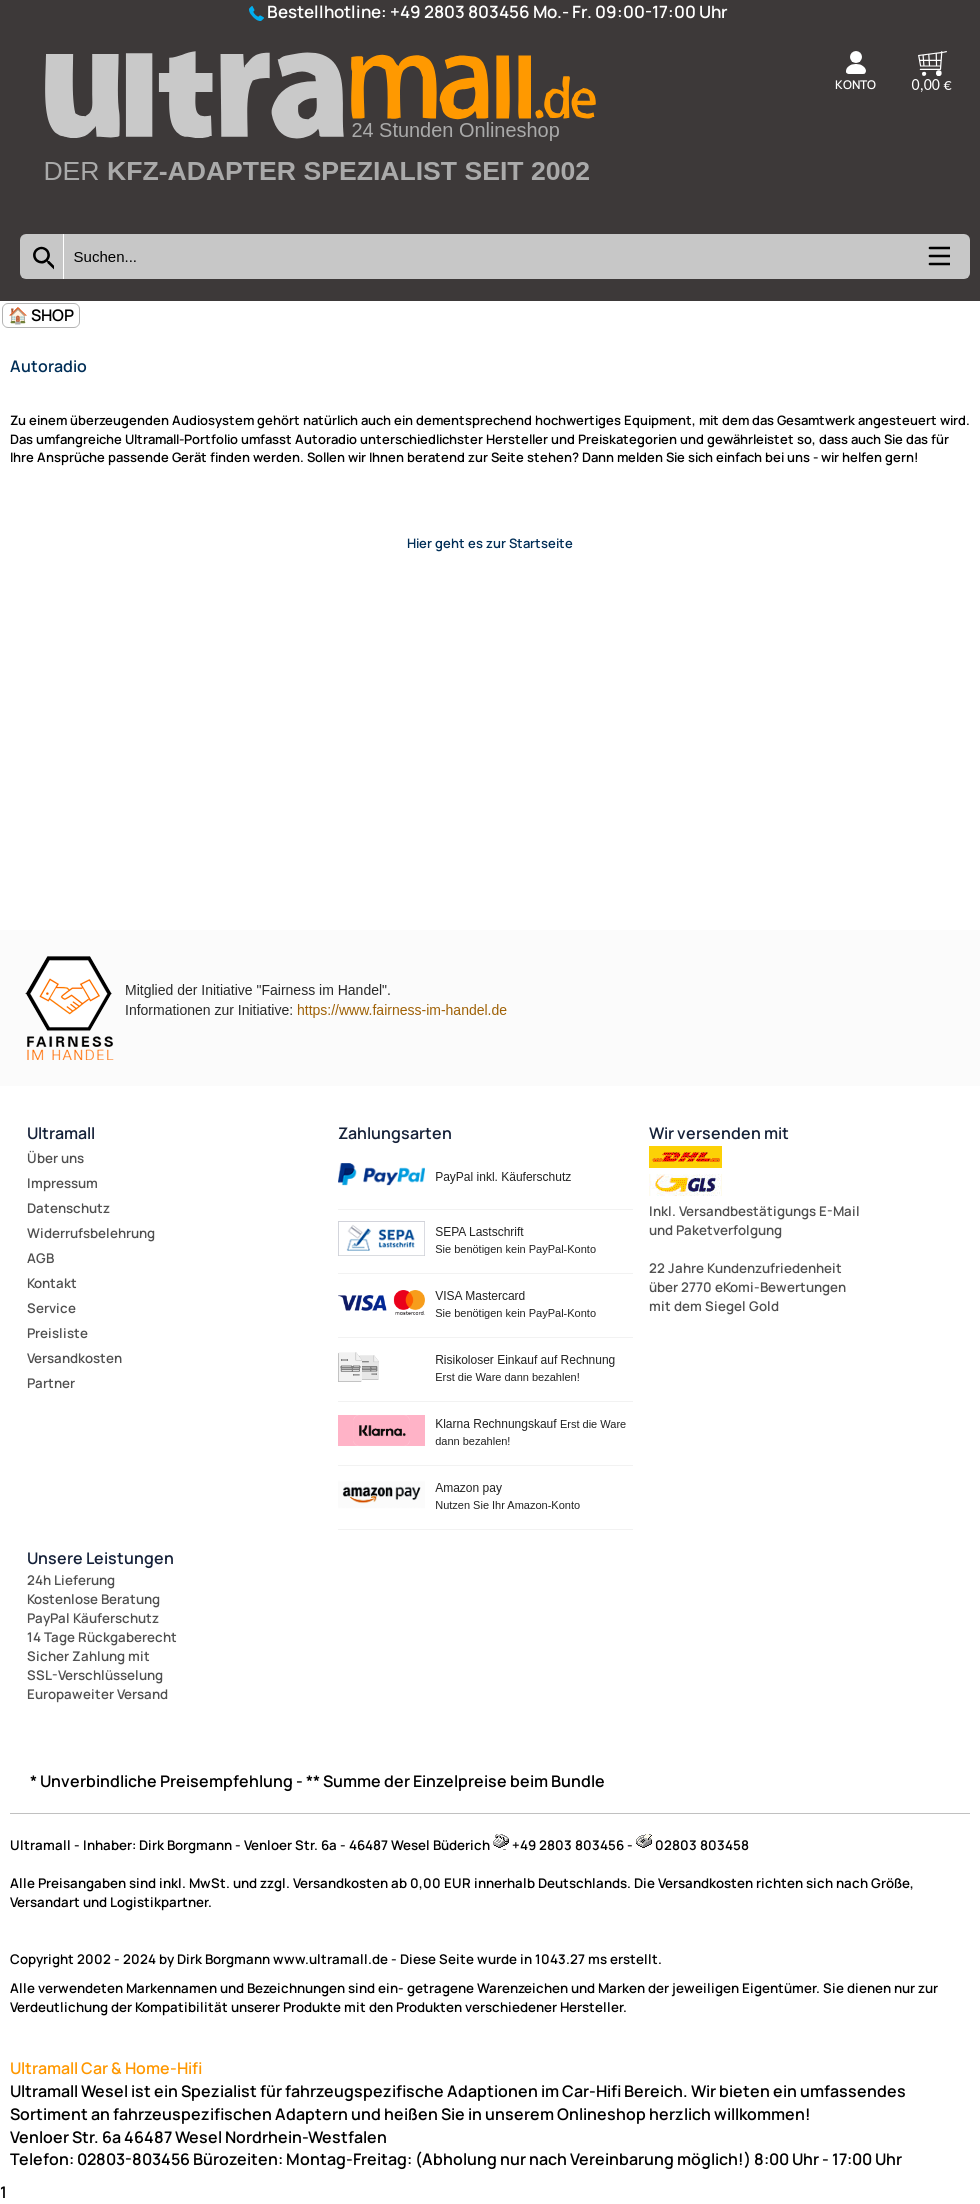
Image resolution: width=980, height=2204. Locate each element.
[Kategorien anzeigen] (938, 263)
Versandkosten (74, 1358)
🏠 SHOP (41, 315)
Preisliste (57, 1333)
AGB (40, 1258)
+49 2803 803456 (460, 11)
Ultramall (61, 1133)
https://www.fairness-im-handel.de (402, 1010)
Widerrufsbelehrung (91, 1233)
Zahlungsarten (395, 1133)
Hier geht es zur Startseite (490, 543)
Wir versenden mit (719, 1133)
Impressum (62, 1183)
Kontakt (52, 1283)
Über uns (55, 1158)
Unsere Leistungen (100, 1558)
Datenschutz (68, 1208)
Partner (51, 1383)
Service (51, 1308)
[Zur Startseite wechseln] (318, 213)
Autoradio (48, 366)
